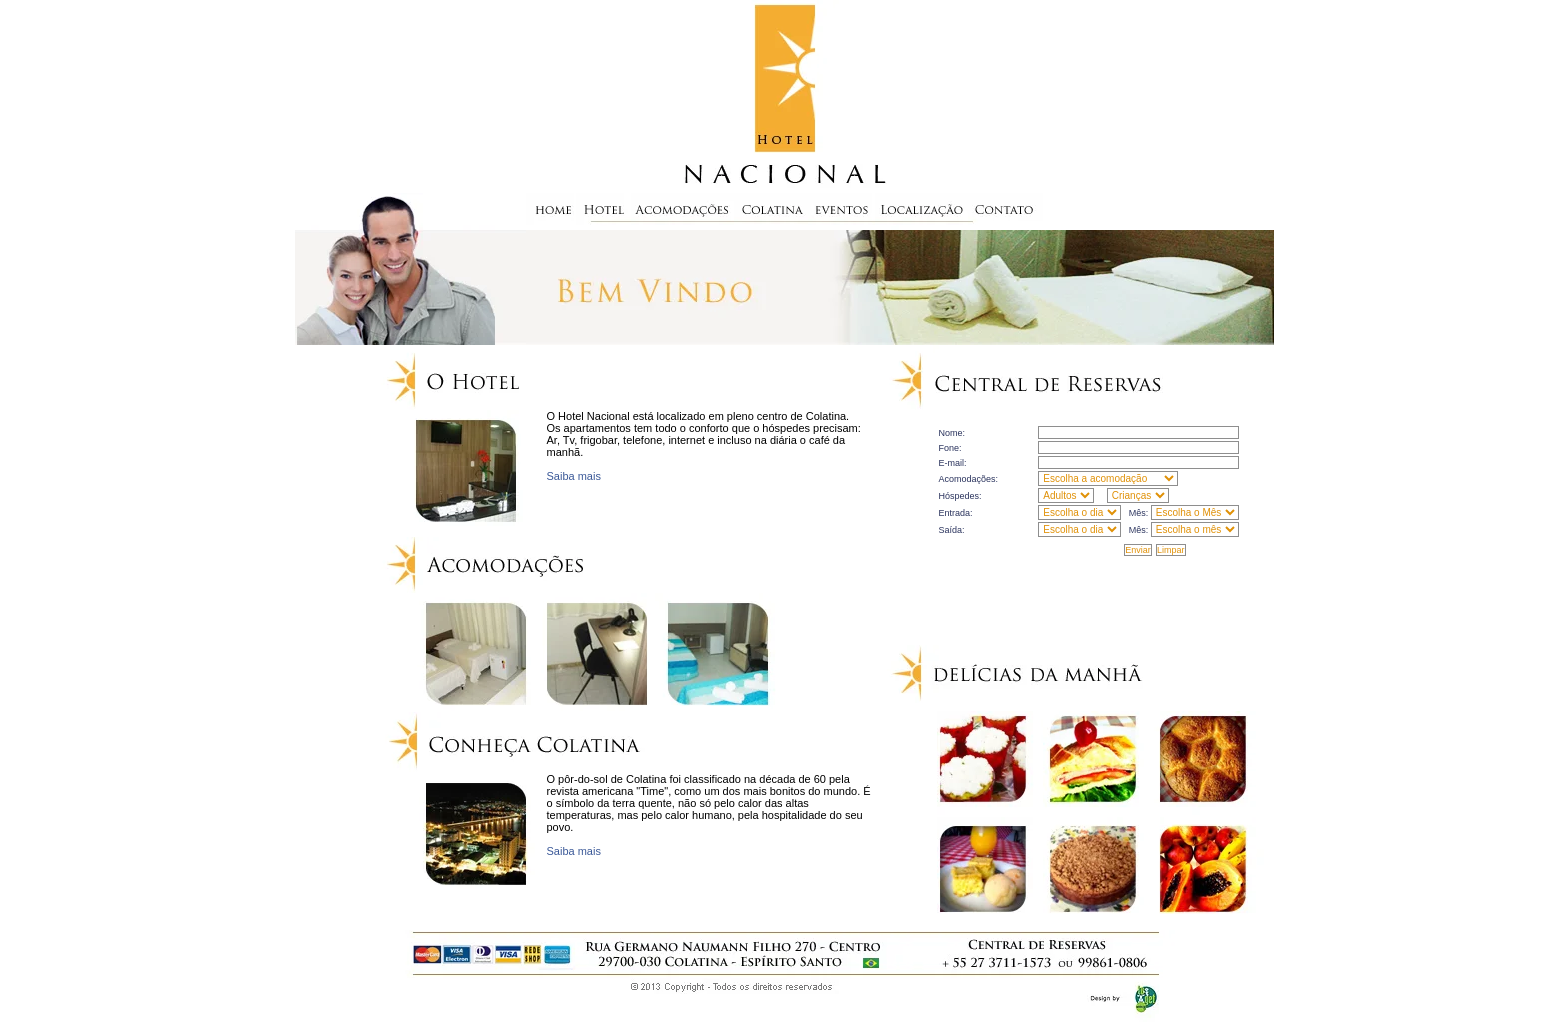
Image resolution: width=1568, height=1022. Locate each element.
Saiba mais (574, 476)
